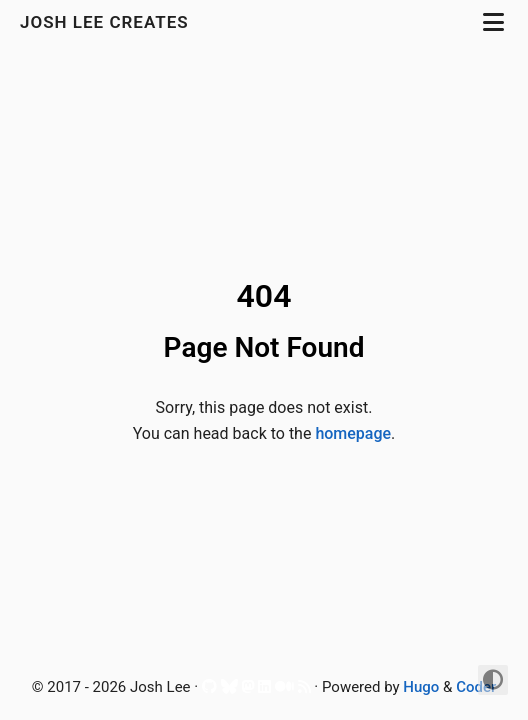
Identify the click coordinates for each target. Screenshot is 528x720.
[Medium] (284, 689)
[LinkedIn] (264, 689)
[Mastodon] (247, 689)
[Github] (209, 689)
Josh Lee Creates (107, 22)
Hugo (421, 687)
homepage (353, 433)
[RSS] (304, 689)
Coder (476, 687)
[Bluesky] (229, 689)
